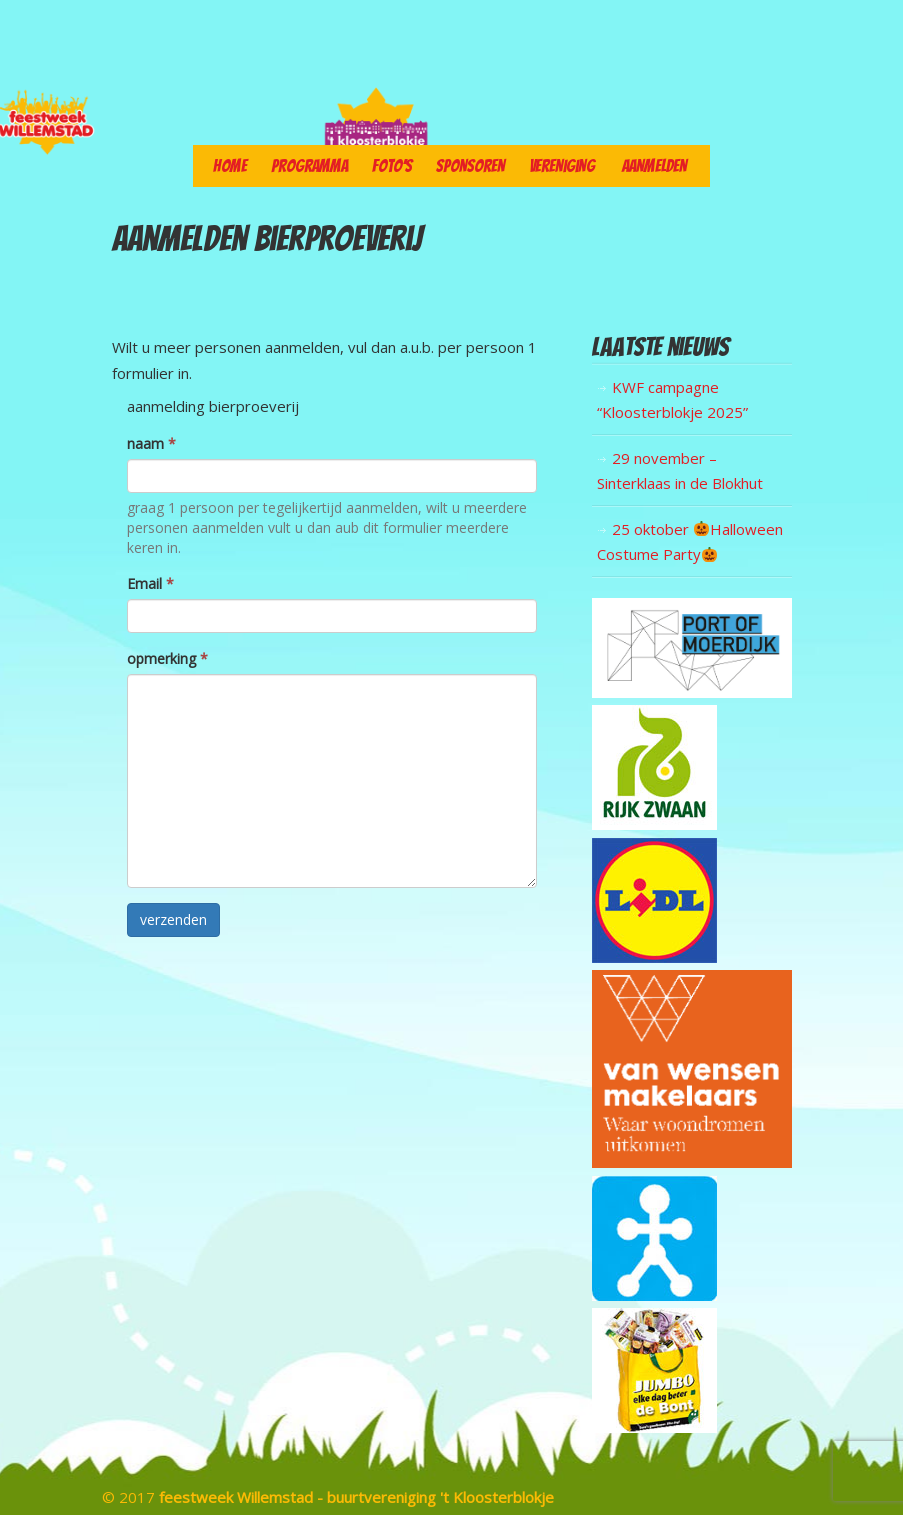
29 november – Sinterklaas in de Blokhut (680, 471)
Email (150, 583)
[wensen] (692, 1162)
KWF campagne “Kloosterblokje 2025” (672, 400)
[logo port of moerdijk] (692, 692)
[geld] (654, 1295)
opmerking (167, 658)
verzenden (173, 919)
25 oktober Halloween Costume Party (690, 542)
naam (151, 443)
